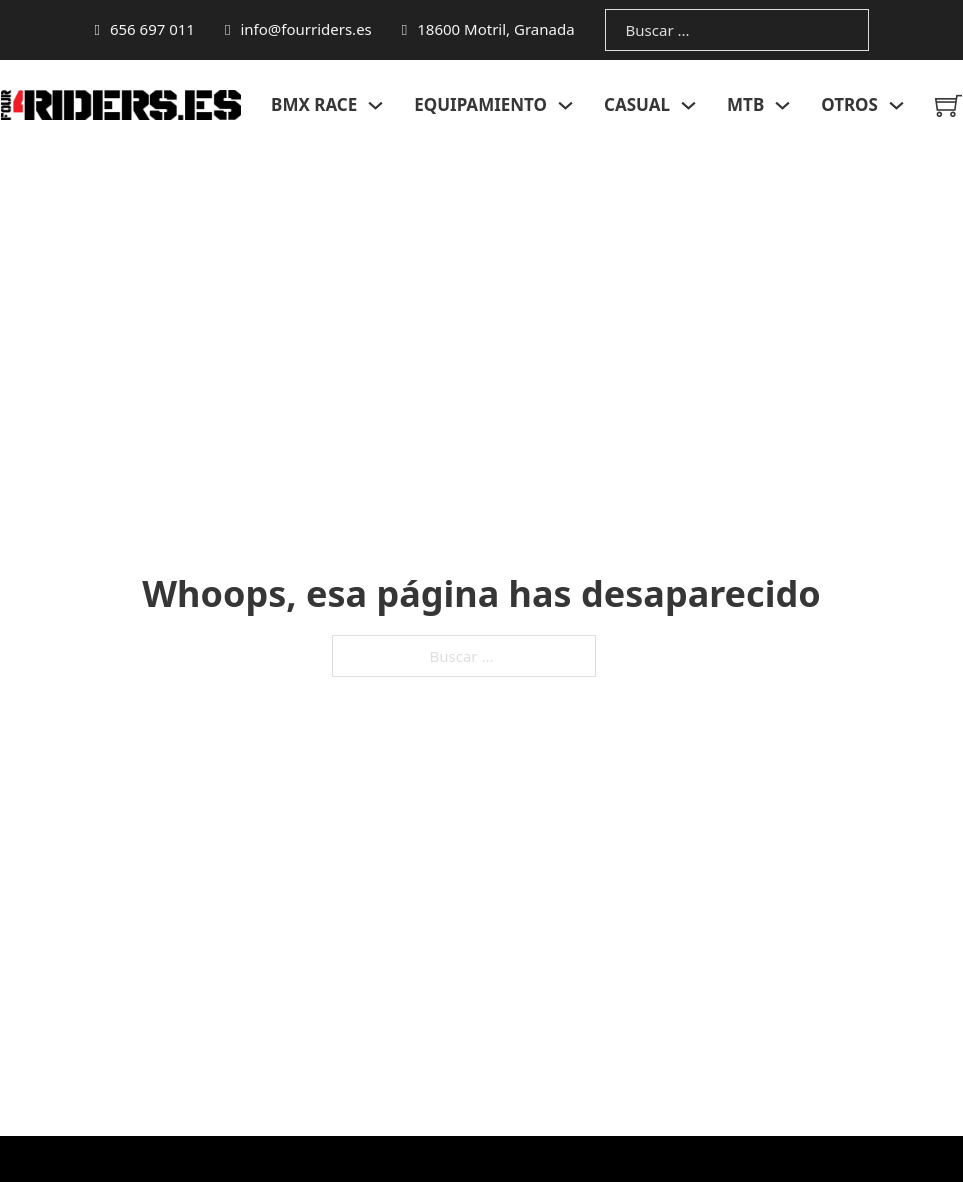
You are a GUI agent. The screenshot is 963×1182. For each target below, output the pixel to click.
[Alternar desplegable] (375, 105)
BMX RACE (314, 104)
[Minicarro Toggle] (948, 105)
